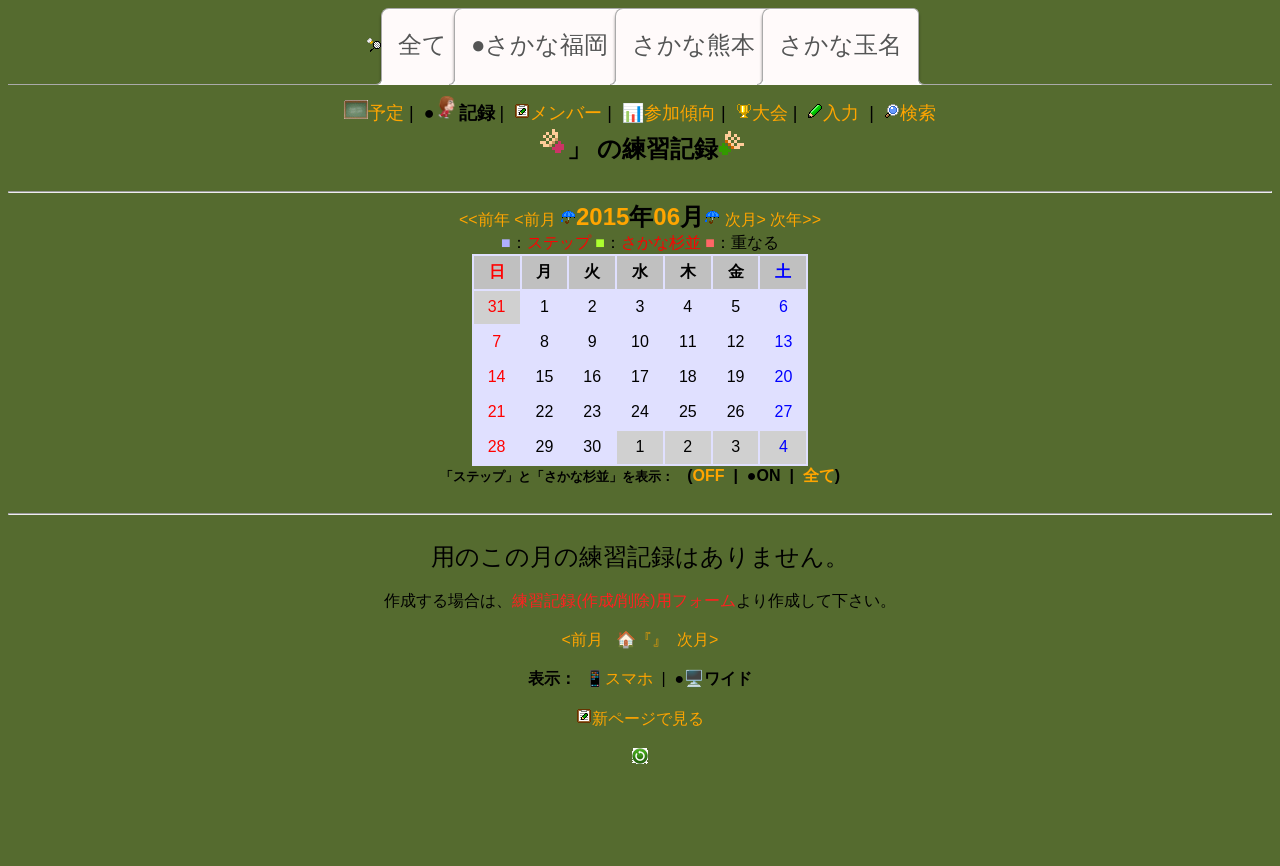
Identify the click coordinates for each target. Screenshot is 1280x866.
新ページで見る (640, 718)
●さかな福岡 (540, 44)
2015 (602, 216)
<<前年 (484, 219)
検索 (910, 113)
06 (666, 216)
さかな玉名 (840, 44)
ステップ (559, 242)
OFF (709, 475)
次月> (745, 219)
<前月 (534, 219)
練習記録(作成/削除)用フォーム (623, 600)
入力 (833, 113)
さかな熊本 (693, 44)
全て (422, 44)
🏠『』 (640, 639)
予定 (374, 113)
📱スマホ (619, 678)
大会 (762, 113)
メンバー (558, 113)
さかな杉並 (661, 242)
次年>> (795, 219)
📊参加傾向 (669, 113)
